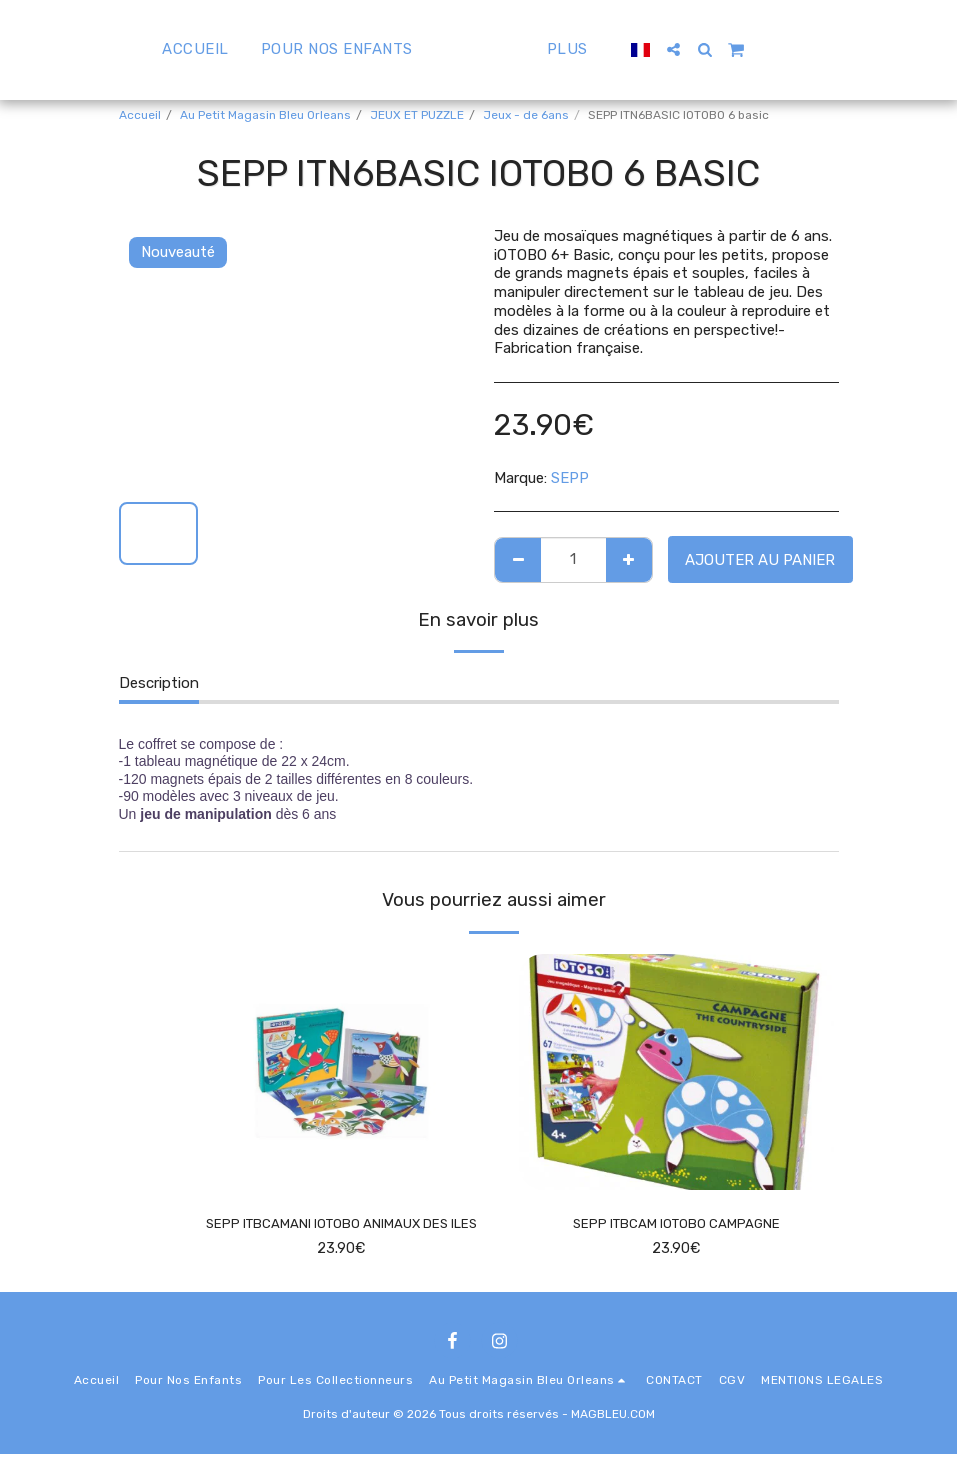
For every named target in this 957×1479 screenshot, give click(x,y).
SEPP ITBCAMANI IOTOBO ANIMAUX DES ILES (341, 1236)
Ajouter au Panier (760, 560)
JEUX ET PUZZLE (417, 115)
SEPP (570, 478)
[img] (341, 1072)
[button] (721, 49)
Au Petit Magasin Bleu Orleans (265, 115)
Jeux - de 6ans (526, 115)
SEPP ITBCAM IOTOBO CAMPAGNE (676, 1225)
